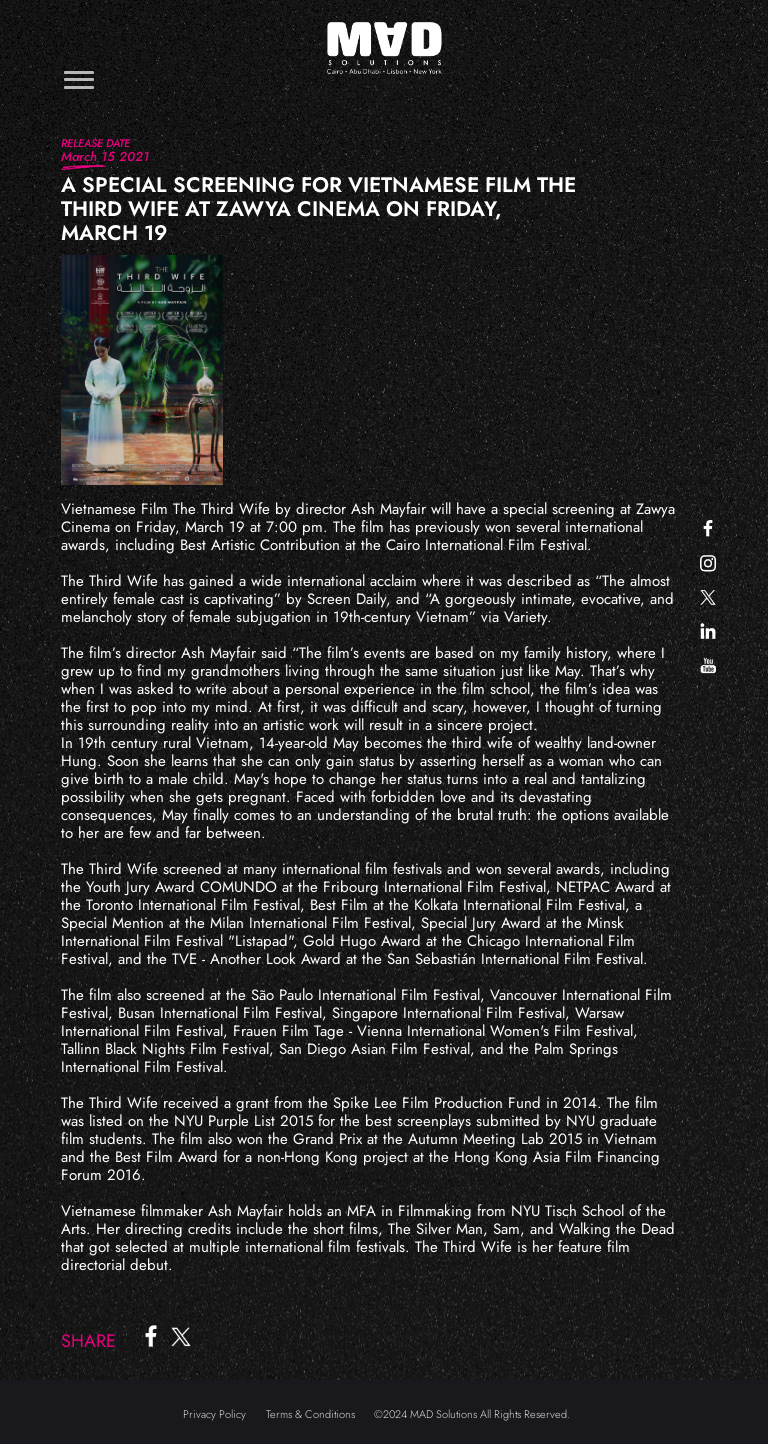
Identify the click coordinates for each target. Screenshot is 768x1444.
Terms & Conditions (310, 1414)
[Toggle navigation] (79, 79)
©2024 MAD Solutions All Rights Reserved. (472, 1414)
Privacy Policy (214, 1414)
